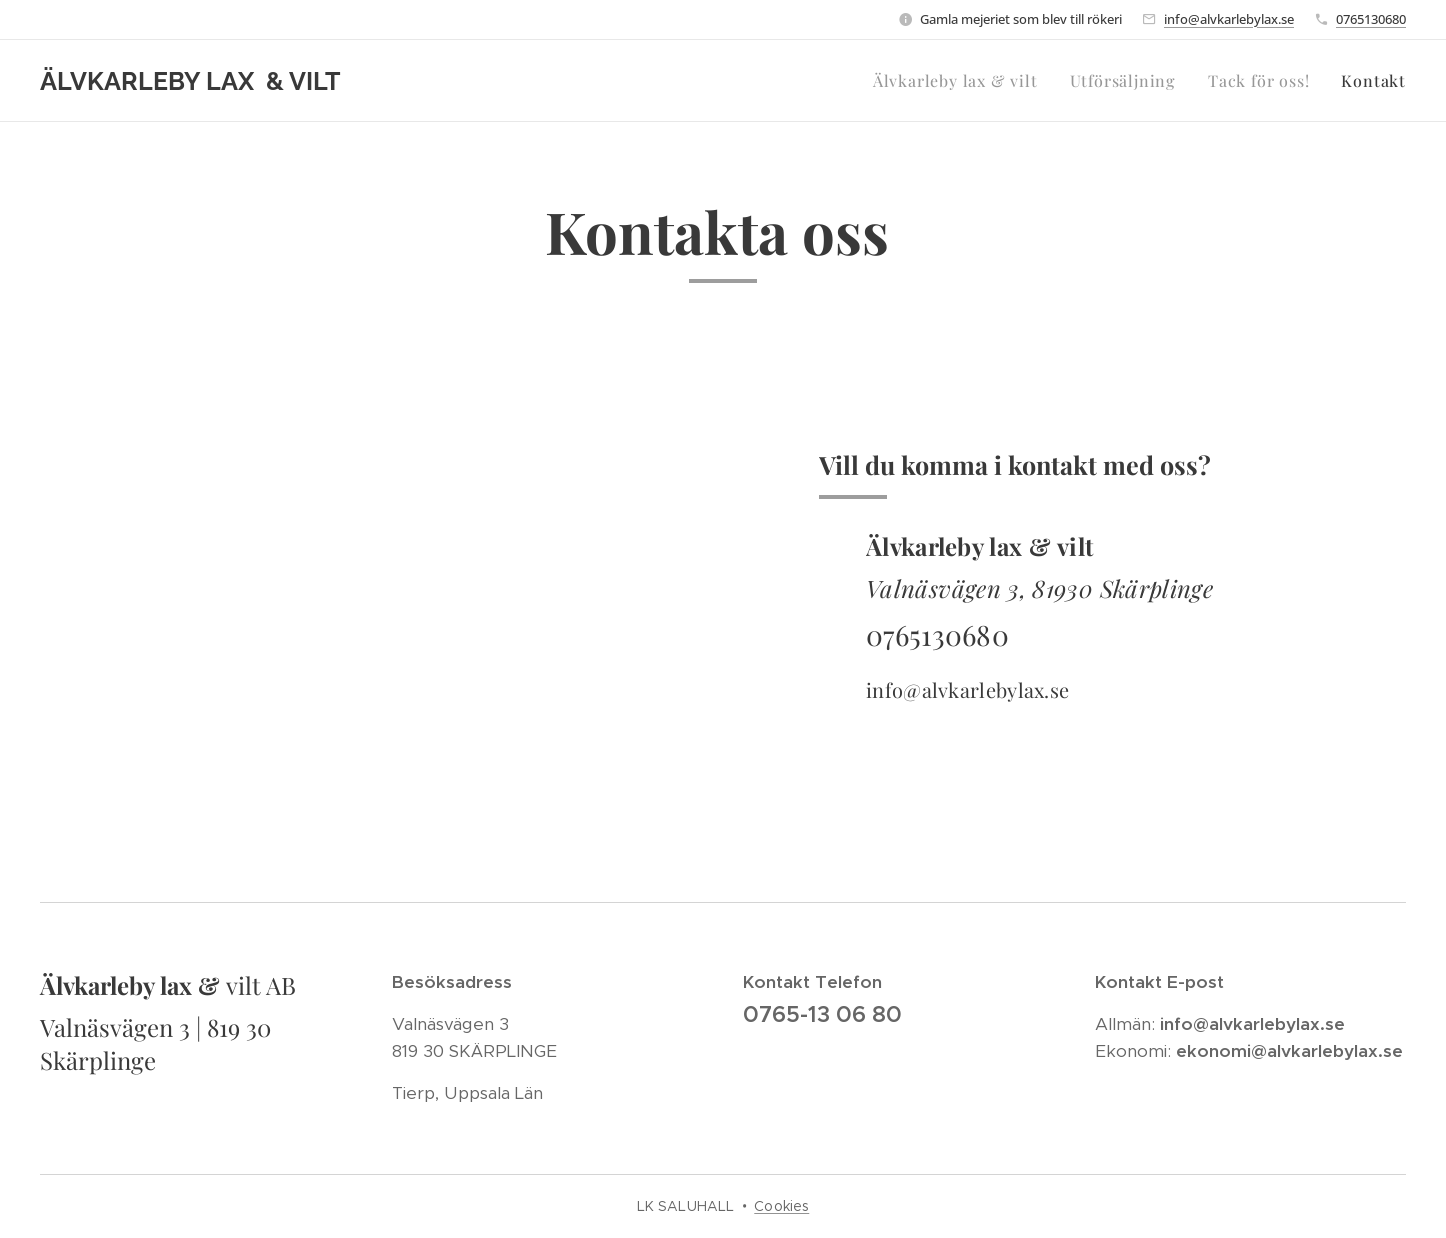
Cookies (781, 1206)
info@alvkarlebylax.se (1229, 19)
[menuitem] (961, 81)
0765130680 (1371, 19)
